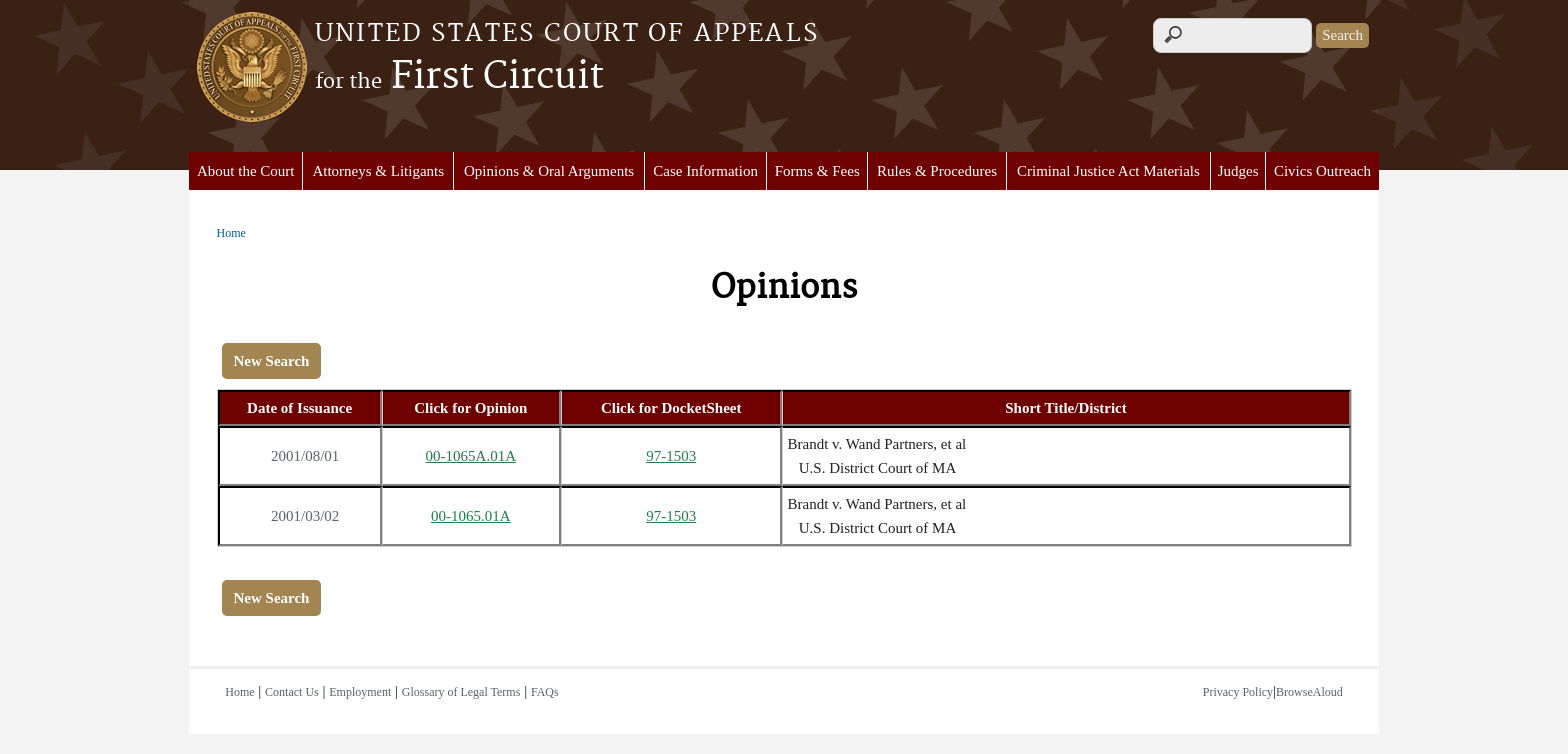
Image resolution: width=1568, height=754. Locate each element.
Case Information (705, 171)
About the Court (246, 171)
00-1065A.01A (471, 456)
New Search (272, 361)
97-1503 (671, 456)
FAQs (545, 692)
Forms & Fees (817, 171)
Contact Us (292, 692)
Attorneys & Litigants (378, 171)
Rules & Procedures (937, 171)
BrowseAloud (1309, 692)
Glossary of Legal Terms (461, 692)
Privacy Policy (1238, 692)
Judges (1238, 171)
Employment (360, 692)
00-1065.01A (471, 516)
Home (231, 233)
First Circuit (459, 77)
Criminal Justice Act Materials (1108, 171)
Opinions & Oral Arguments (549, 171)
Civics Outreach (1322, 171)
